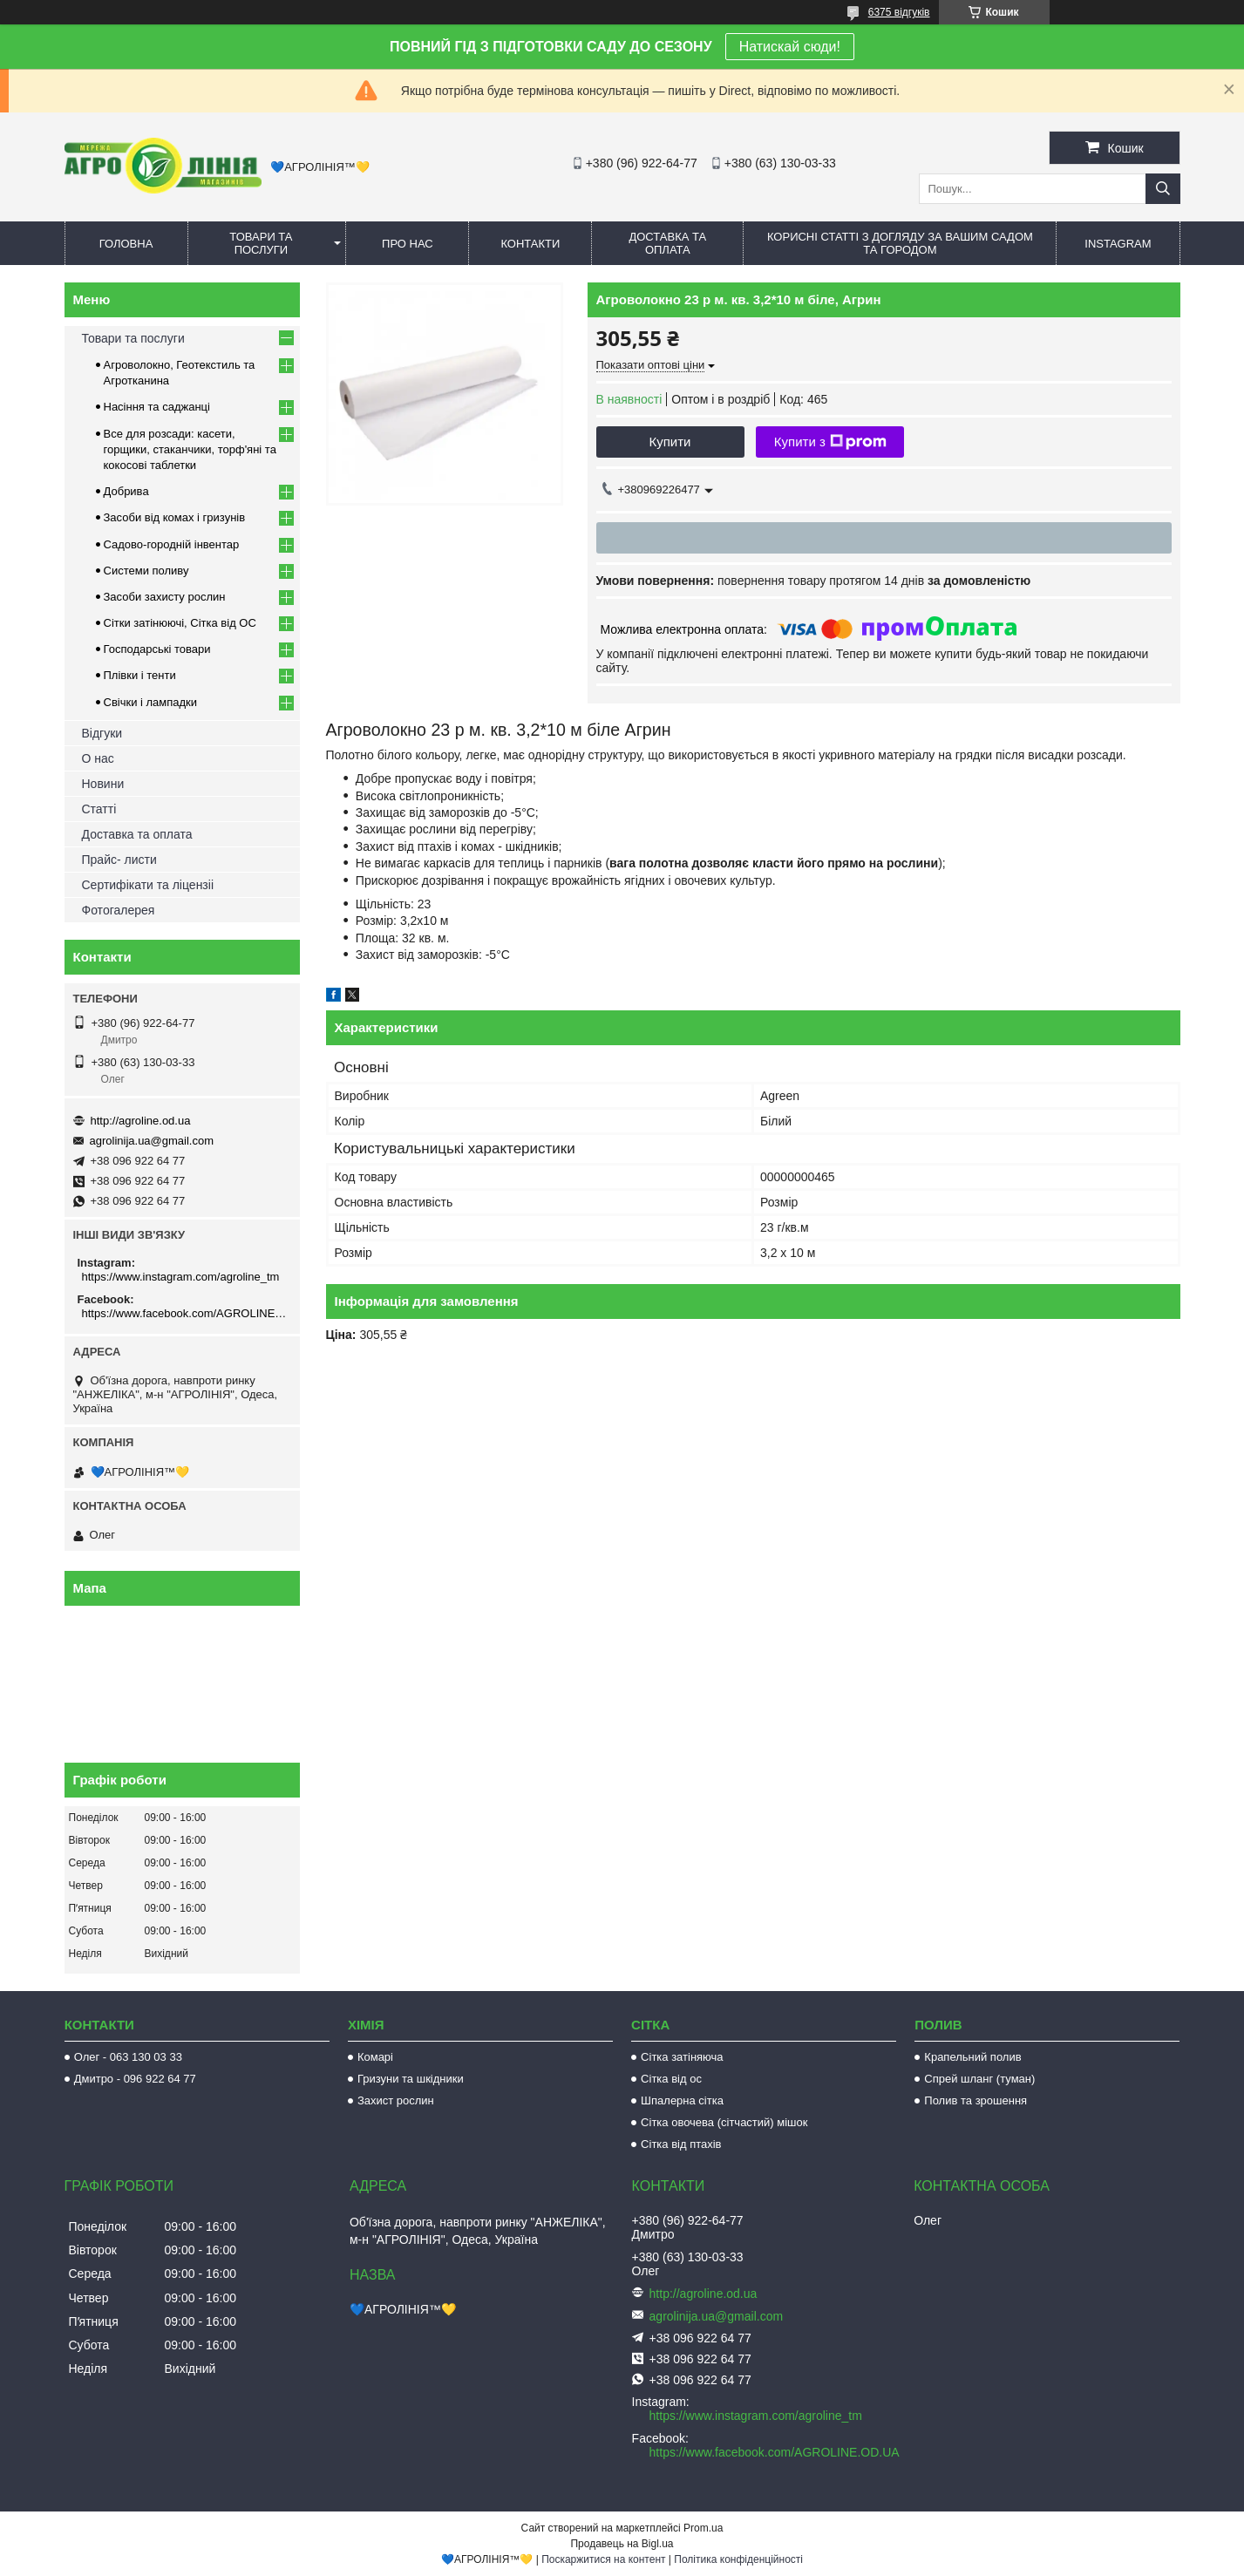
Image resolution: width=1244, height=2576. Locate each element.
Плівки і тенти (140, 675)
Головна (126, 243)
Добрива (126, 491)
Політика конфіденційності (738, 2559)
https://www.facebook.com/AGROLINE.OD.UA (184, 1313)
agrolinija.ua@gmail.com (152, 1140)
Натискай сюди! (789, 46)
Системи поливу (146, 570)
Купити (670, 441)
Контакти (530, 243)
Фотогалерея (118, 910)
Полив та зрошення (975, 2100)
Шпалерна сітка (682, 2100)
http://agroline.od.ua (141, 1120)
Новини (103, 784)
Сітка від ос (671, 2078)
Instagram (1117, 243)
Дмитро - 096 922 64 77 (135, 2078)
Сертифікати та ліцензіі (148, 885)
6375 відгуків (899, 12)
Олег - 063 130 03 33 (128, 2056)
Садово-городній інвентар (172, 544)
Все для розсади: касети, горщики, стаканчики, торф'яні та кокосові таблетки (190, 449)
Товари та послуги (260, 243)
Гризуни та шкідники (410, 2078)
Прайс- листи (119, 860)
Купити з (830, 442)
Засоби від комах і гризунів (175, 517)
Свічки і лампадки (151, 702)
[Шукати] (1162, 188)
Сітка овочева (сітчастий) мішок (724, 2122)
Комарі (375, 2056)
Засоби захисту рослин (165, 596)
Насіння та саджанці (157, 406)
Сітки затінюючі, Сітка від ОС (180, 622)
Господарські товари (157, 649)
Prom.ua (703, 2528)
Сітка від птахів (681, 2144)
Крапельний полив (972, 2056)
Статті (99, 809)
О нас (98, 758)
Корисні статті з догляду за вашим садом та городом (900, 243)
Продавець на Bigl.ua (621, 2544)
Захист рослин (395, 2100)
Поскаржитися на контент (603, 2559)
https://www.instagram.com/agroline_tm (181, 1276)
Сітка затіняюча (682, 2056)
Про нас (407, 243)
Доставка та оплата (667, 243)
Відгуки (102, 733)
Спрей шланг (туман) (979, 2078)
